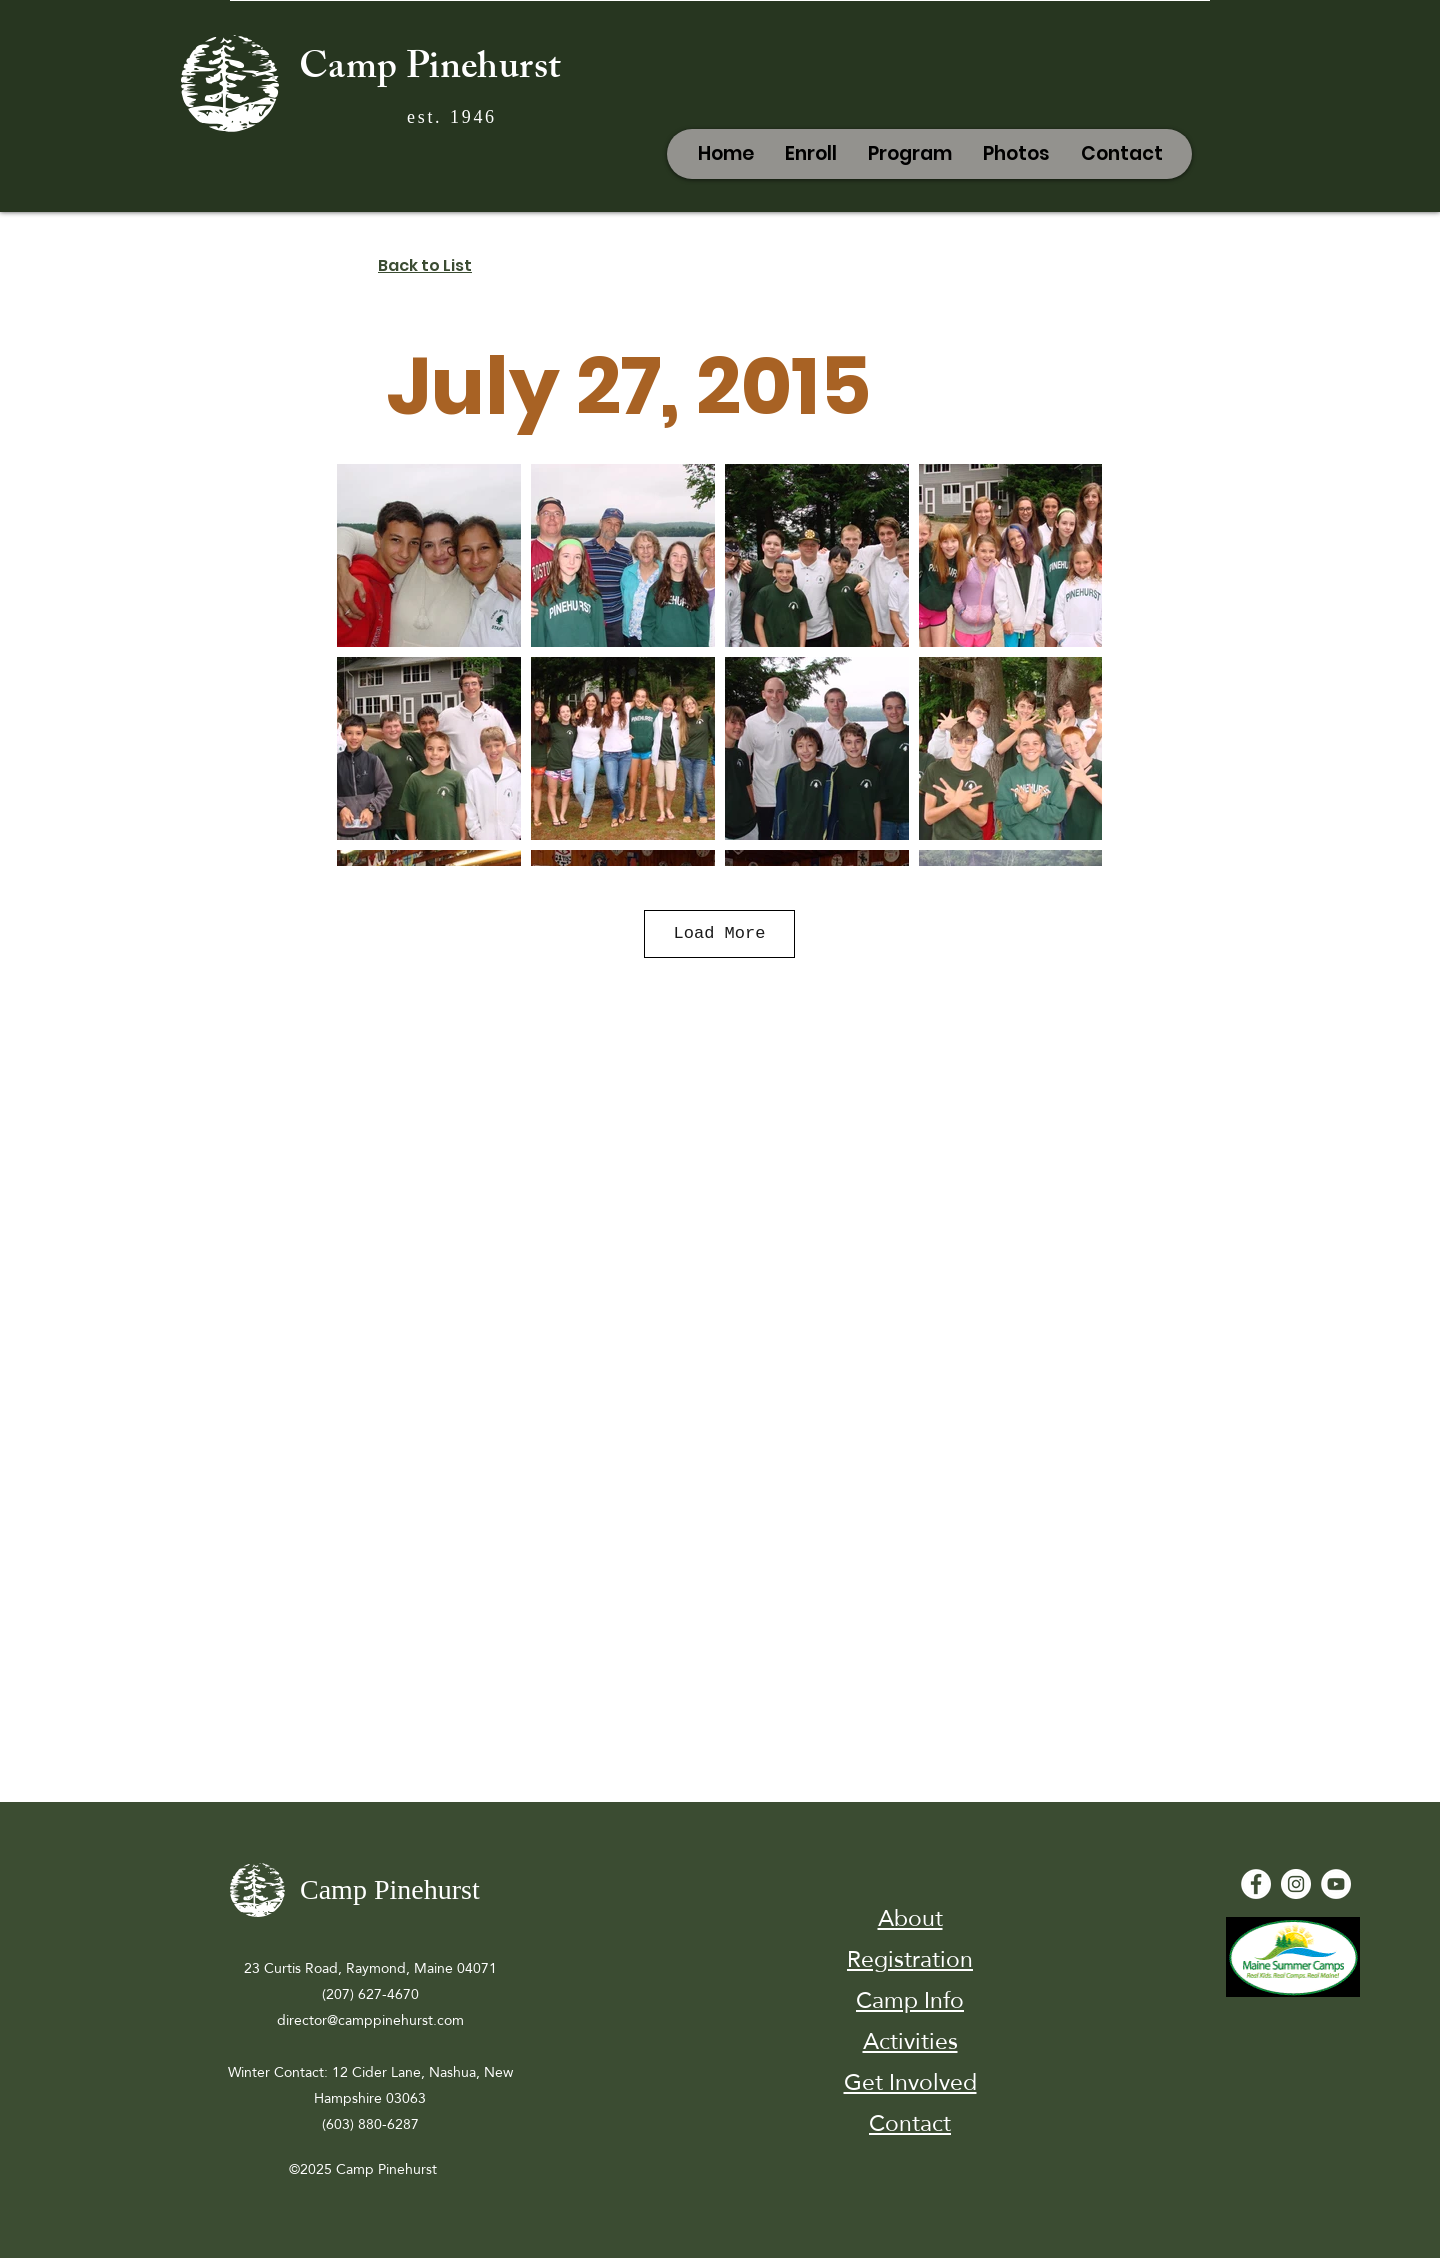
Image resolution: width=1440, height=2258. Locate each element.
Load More (720, 933)
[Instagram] (1296, 1884)
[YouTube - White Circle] (1336, 1884)
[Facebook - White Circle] (1256, 1884)
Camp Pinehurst (430, 71)
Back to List (425, 265)
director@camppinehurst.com (370, 2020)
